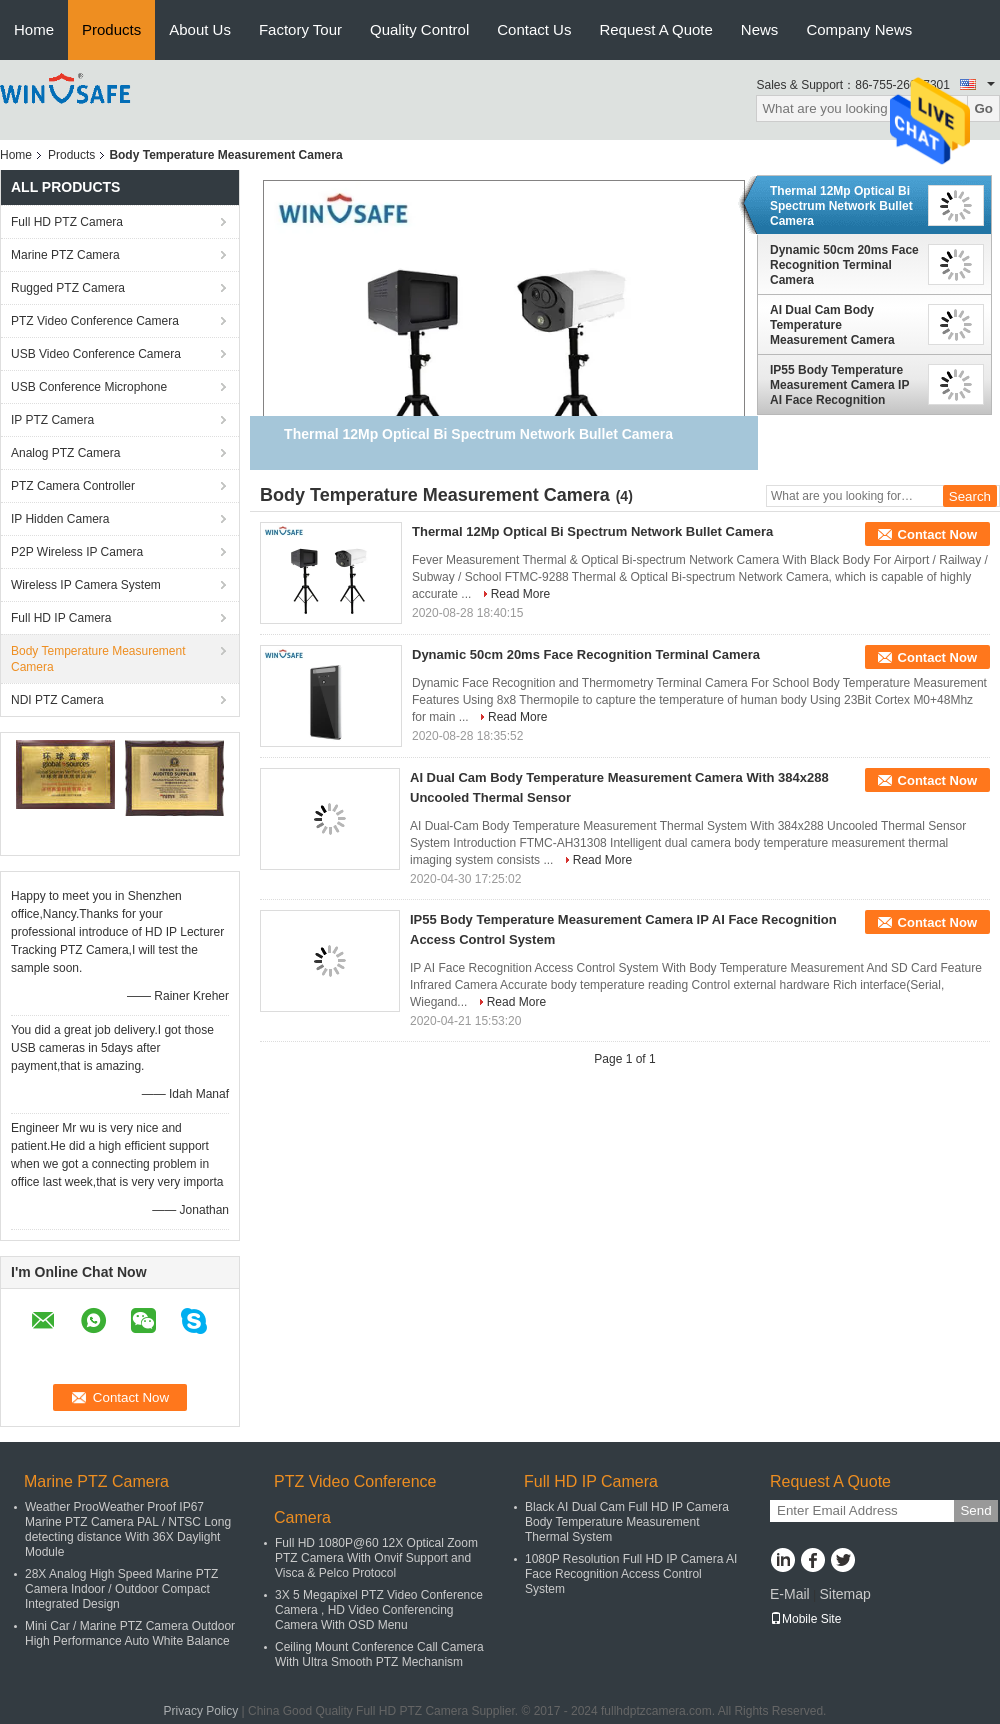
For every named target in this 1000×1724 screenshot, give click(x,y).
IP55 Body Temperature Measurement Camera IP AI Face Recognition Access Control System (839, 385)
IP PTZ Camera (52, 420)
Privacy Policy (201, 1711)
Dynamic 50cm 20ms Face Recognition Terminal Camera (844, 265)
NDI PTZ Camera (57, 700)
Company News (859, 29)
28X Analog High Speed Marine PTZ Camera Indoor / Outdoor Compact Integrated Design (121, 1589)
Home (34, 29)
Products (111, 29)
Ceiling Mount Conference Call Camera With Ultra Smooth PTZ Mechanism (379, 1654)
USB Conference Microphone (89, 387)
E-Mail (790, 1594)
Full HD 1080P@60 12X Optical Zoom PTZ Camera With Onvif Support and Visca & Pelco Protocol (376, 1558)
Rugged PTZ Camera (68, 288)
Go (983, 108)
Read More (520, 594)
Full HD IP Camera (61, 618)
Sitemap (844, 1594)
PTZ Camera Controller (73, 486)
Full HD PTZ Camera (67, 222)
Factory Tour (300, 29)
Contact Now (937, 534)
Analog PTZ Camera (65, 453)
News (760, 29)
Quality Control (419, 29)
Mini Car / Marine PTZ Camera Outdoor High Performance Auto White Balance (130, 1633)
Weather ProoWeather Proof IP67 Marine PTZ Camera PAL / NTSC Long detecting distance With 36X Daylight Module (128, 1529)
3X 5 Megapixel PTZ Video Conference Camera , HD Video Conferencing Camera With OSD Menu (379, 1610)
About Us (200, 29)
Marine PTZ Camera (65, 255)
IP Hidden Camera (60, 519)
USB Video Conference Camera (96, 354)
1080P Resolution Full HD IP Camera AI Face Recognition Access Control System (631, 1574)
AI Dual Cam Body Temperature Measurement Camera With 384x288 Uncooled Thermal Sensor (837, 325)
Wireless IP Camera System (86, 585)
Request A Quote (655, 29)
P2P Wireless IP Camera (77, 552)
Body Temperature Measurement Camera (98, 659)
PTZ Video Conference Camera (95, 321)
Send (975, 1510)
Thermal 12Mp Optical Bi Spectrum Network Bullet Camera (841, 206)
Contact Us (534, 29)
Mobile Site (805, 1619)
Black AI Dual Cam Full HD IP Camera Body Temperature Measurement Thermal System (627, 1522)
